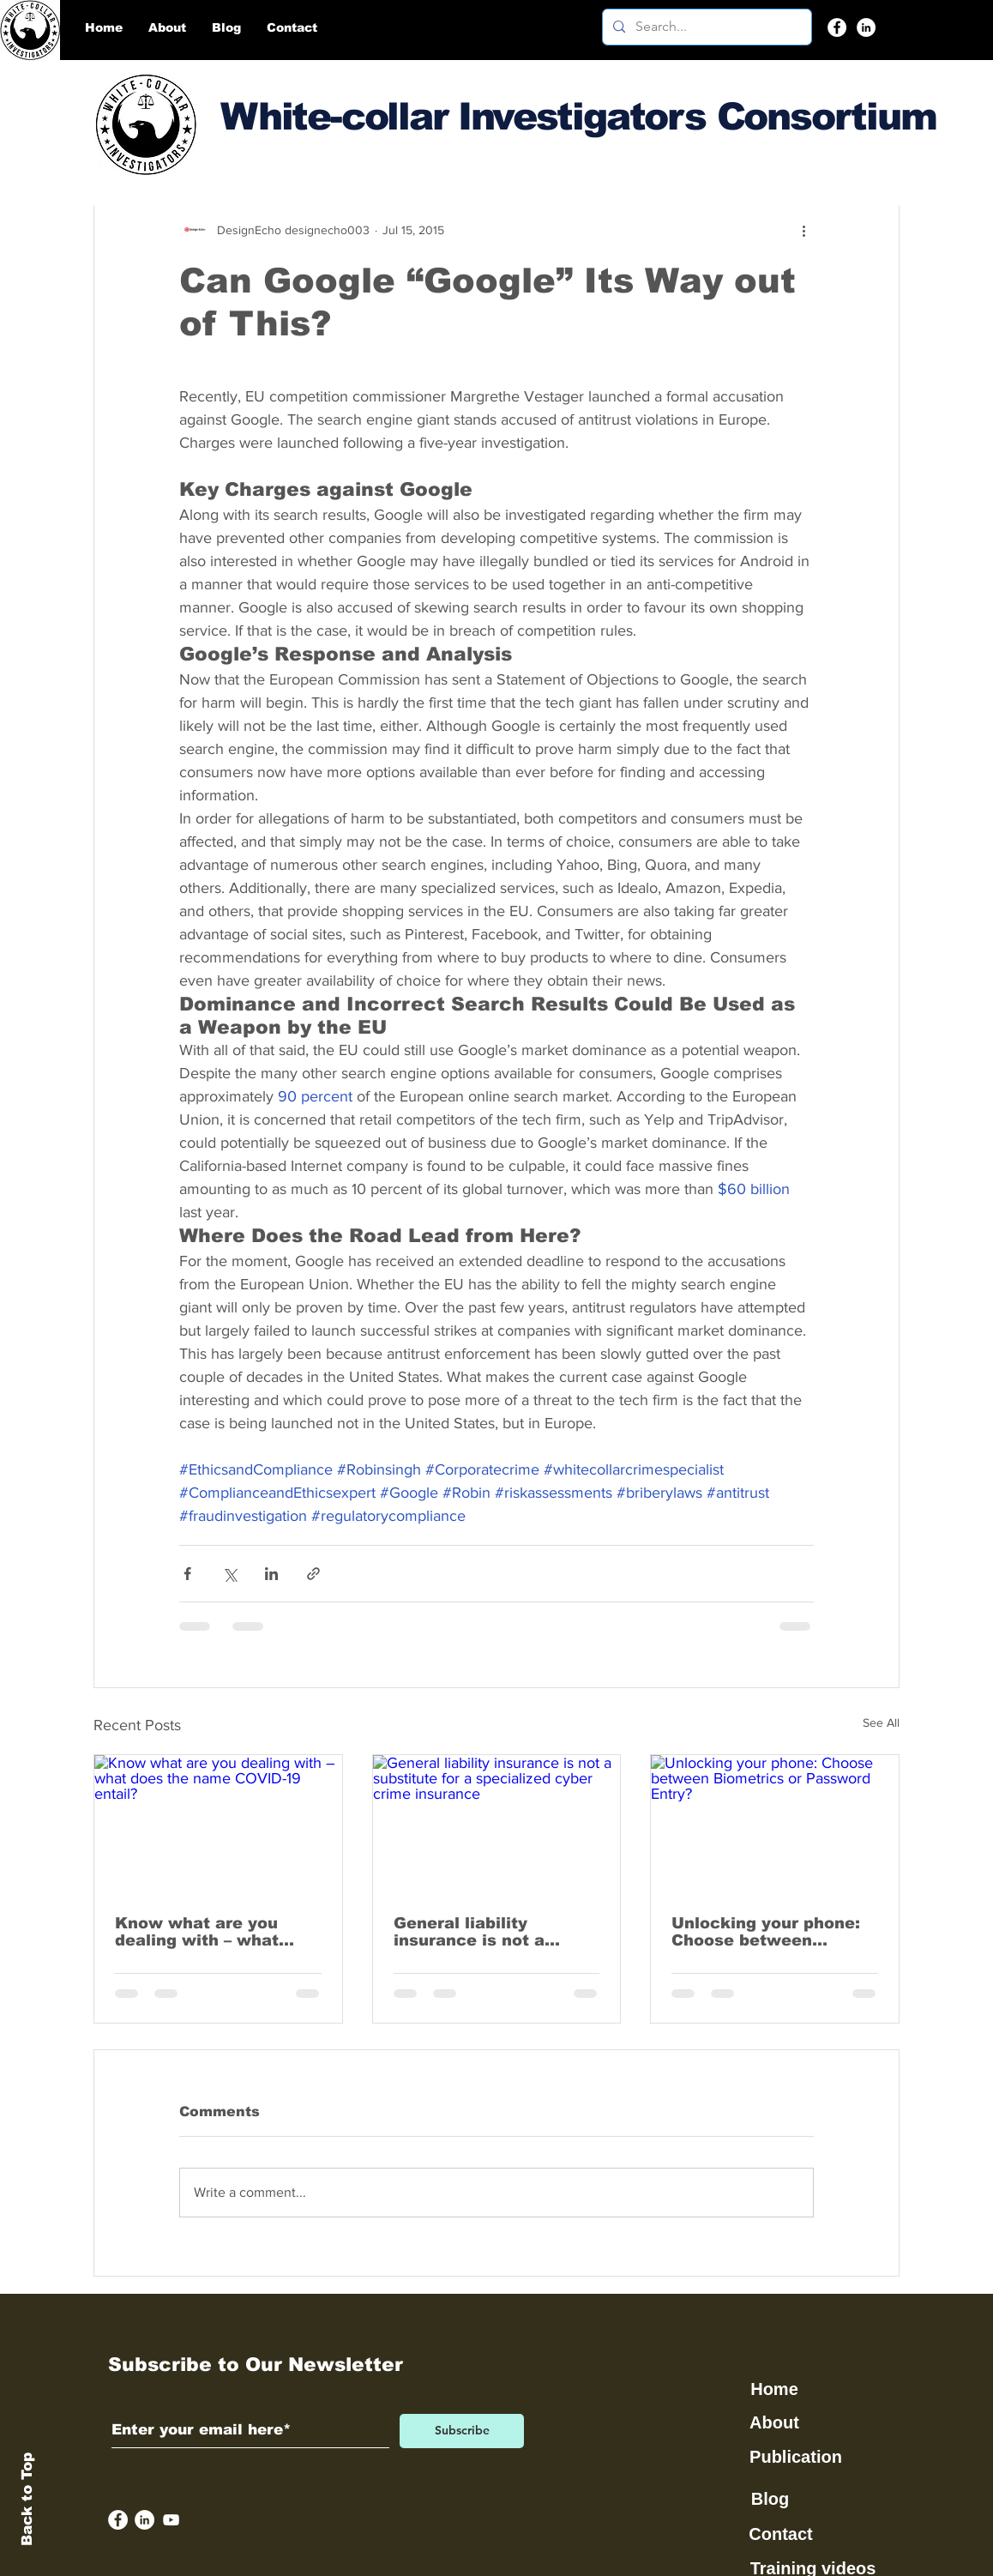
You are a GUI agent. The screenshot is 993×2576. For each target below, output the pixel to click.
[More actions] (803, 230)
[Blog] (772, 2499)
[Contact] (782, 2535)
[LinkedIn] (866, 27)
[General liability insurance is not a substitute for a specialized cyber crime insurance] (497, 1824)
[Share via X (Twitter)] (229, 1574)
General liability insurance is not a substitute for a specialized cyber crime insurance (494, 1932)
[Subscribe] (462, 2431)
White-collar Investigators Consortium (578, 116)
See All (881, 1722)
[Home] (776, 2390)
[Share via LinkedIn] (271, 1574)
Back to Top (27, 2499)
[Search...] (705, 27)
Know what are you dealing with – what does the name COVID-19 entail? (209, 1932)
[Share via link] (313, 1574)
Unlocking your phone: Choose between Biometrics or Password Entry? (772, 1932)
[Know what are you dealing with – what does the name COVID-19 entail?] (218, 1824)
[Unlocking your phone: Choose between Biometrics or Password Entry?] (775, 1824)
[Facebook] (837, 27)
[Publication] (797, 2457)
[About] (776, 2423)
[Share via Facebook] (187, 1574)
